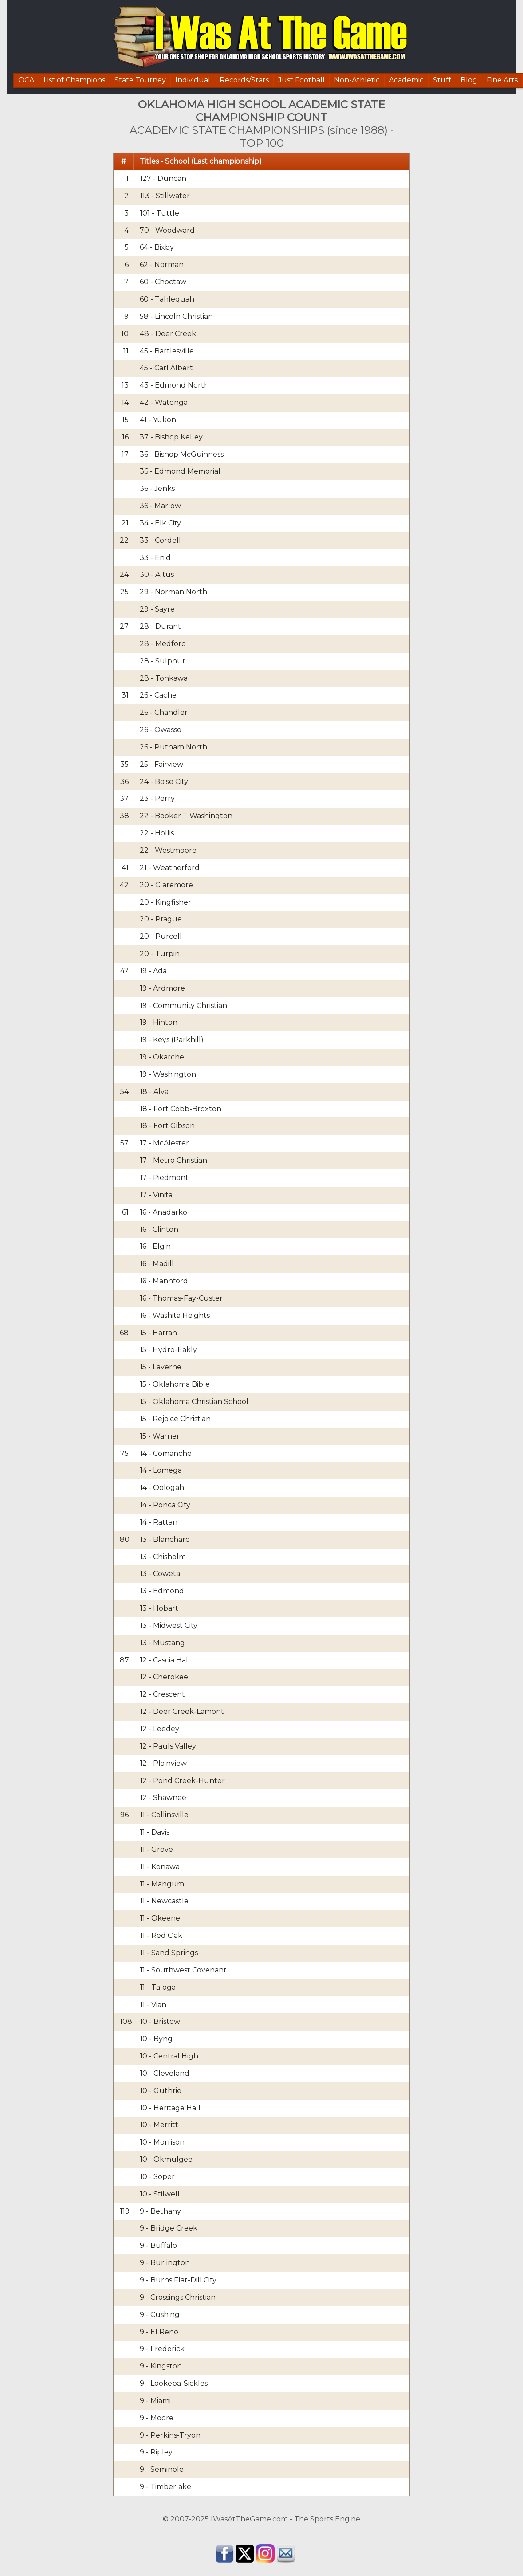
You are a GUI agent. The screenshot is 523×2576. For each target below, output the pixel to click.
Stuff (442, 80)
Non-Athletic (357, 80)
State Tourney (140, 80)
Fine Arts (502, 80)
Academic (406, 80)
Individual (192, 80)
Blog (468, 80)
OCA (26, 80)
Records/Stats (244, 80)
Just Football (301, 80)
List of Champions (74, 80)
